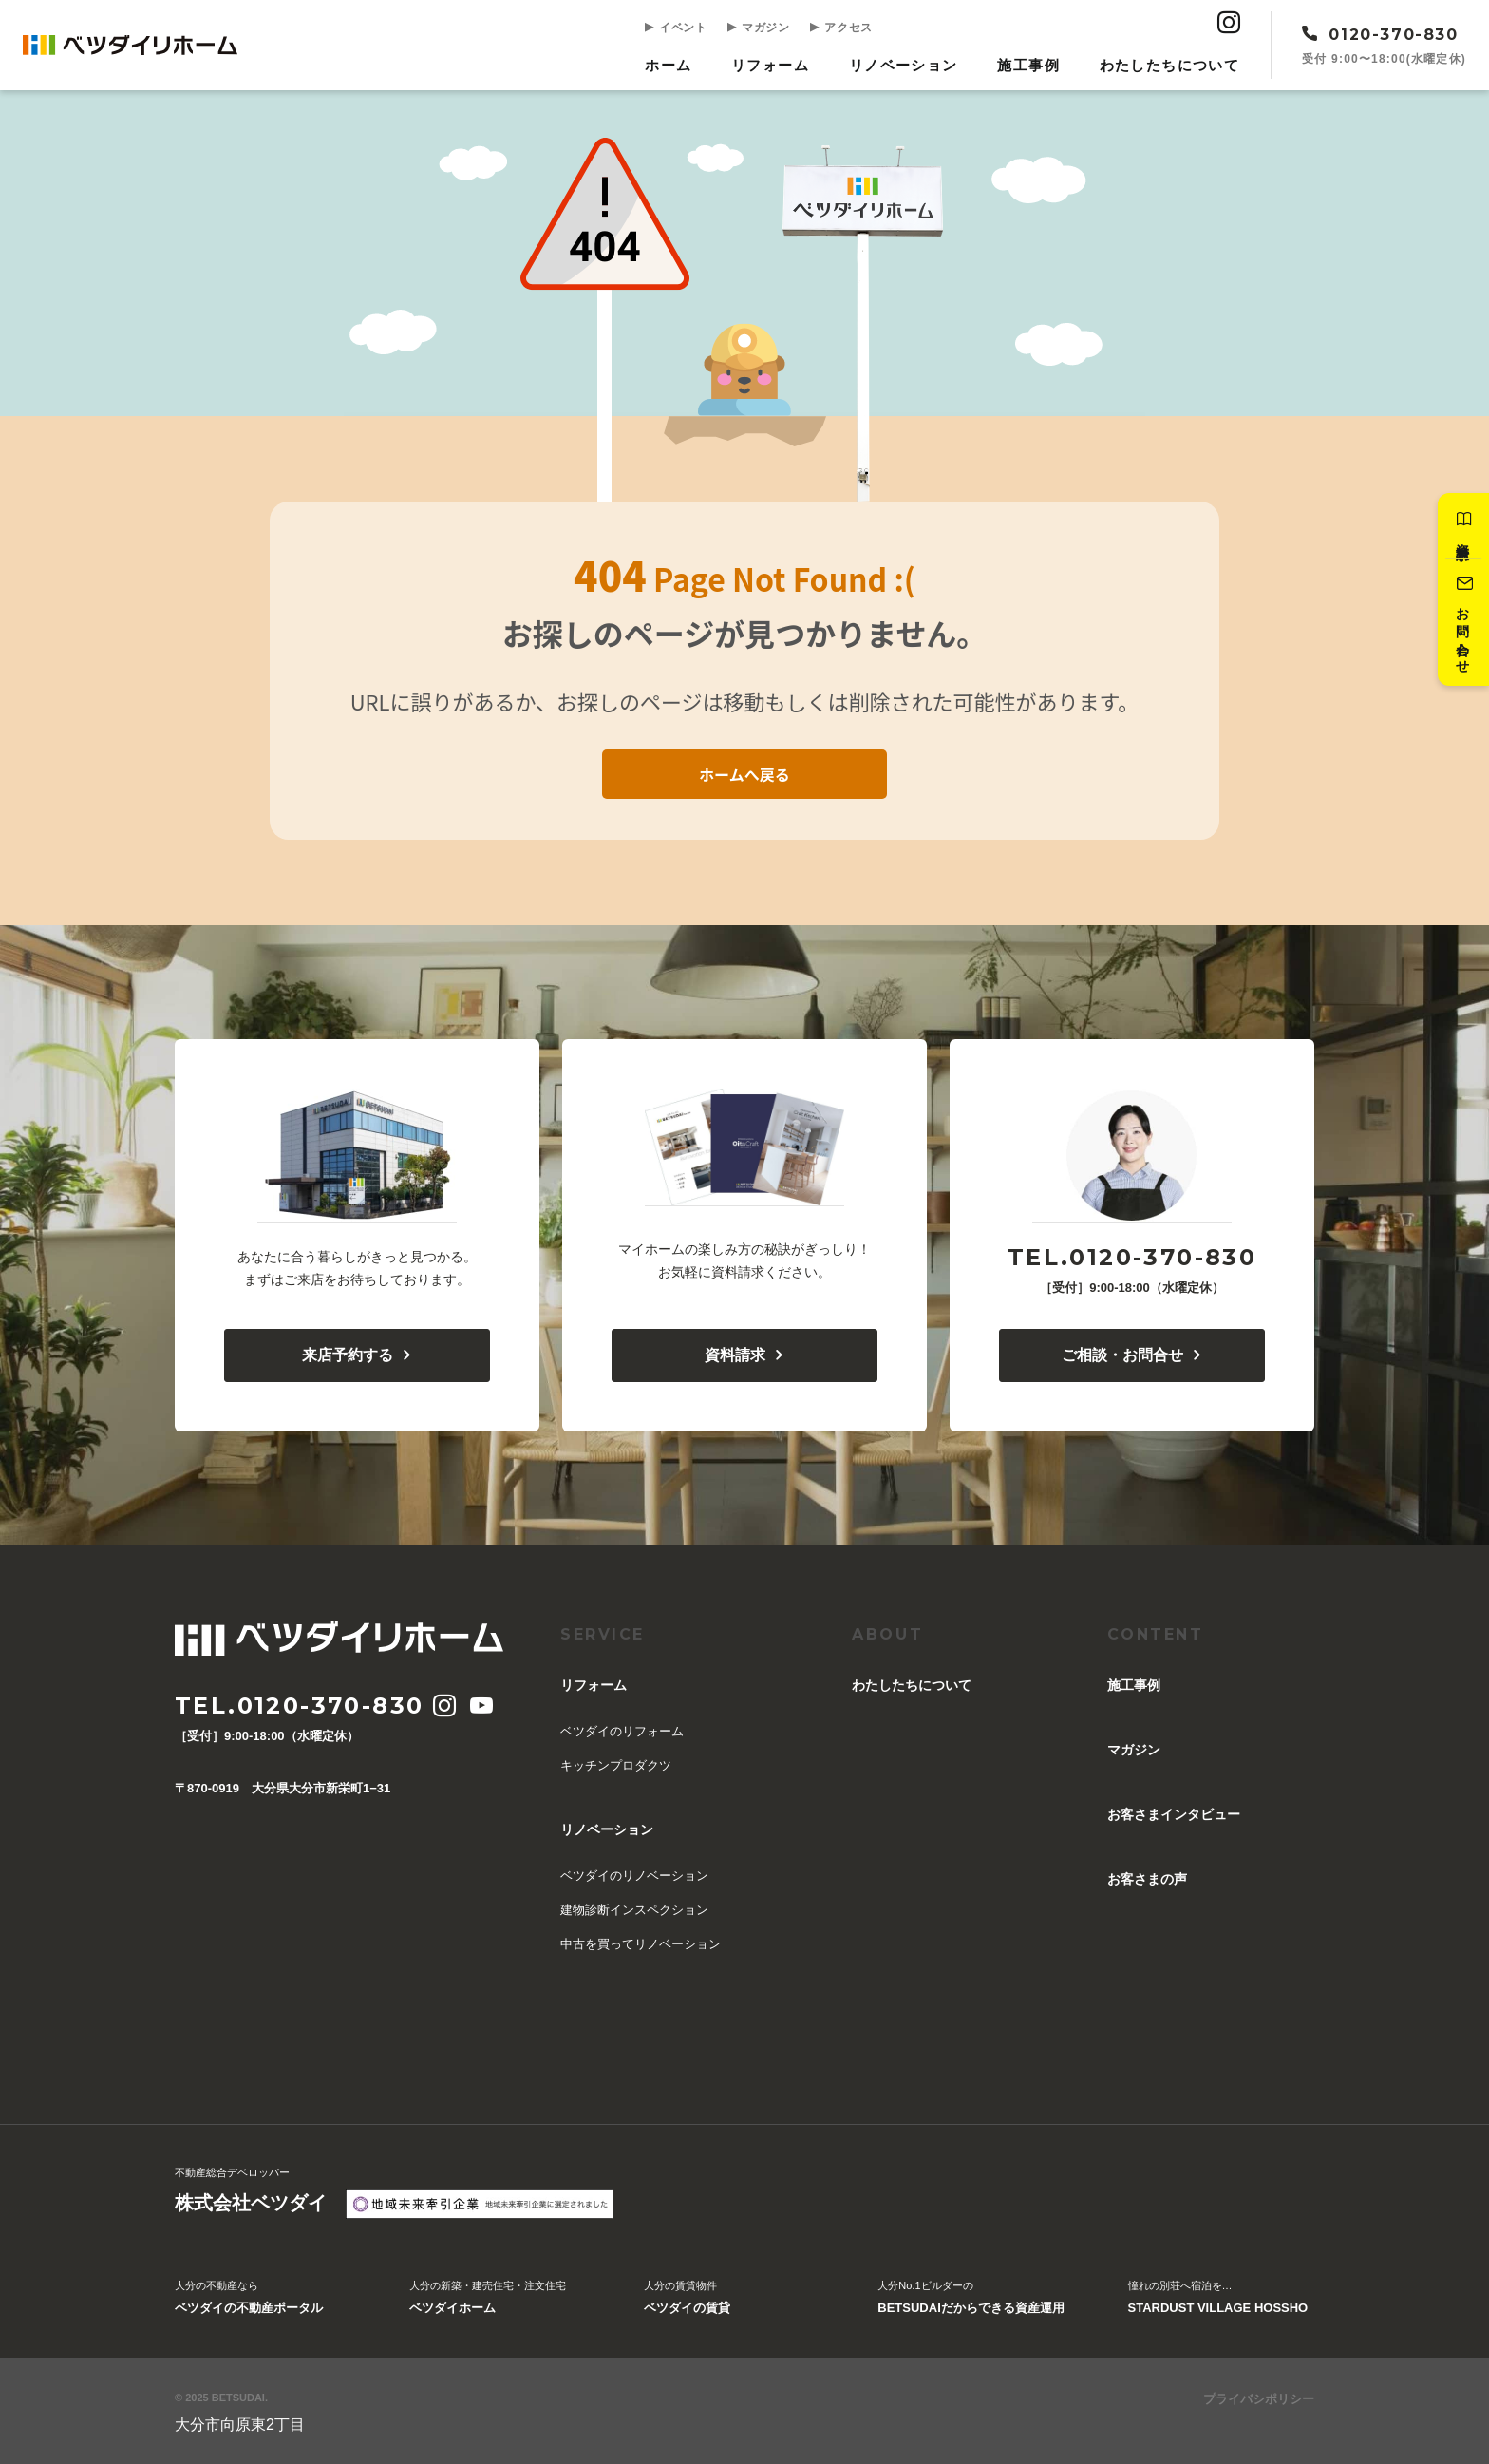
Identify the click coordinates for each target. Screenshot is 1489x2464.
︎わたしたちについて (1170, 65)
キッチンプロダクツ (615, 1765)
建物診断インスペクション (634, 1910)
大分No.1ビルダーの (970, 2299)
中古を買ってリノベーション (640, 1944)
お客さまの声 (1147, 1879)
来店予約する (357, 1355)
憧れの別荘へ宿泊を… (1218, 2299)
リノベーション (906, 65)
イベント (681, 27)
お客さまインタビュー (1173, 1814)
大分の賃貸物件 (687, 2299)
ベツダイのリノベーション (634, 1875)
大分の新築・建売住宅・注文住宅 (487, 2299)
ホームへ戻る (744, 773)
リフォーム (774, 65)
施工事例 (1030, 65)
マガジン (762, 27)
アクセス (844, 27)
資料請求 (1462, 526)
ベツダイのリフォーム (622, 1731)
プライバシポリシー (1258, 2399)
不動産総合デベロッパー (251, 2192)
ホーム (673, 65)
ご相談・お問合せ (1132, 1355)
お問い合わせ (1462, 623)
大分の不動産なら (249, 2299)
